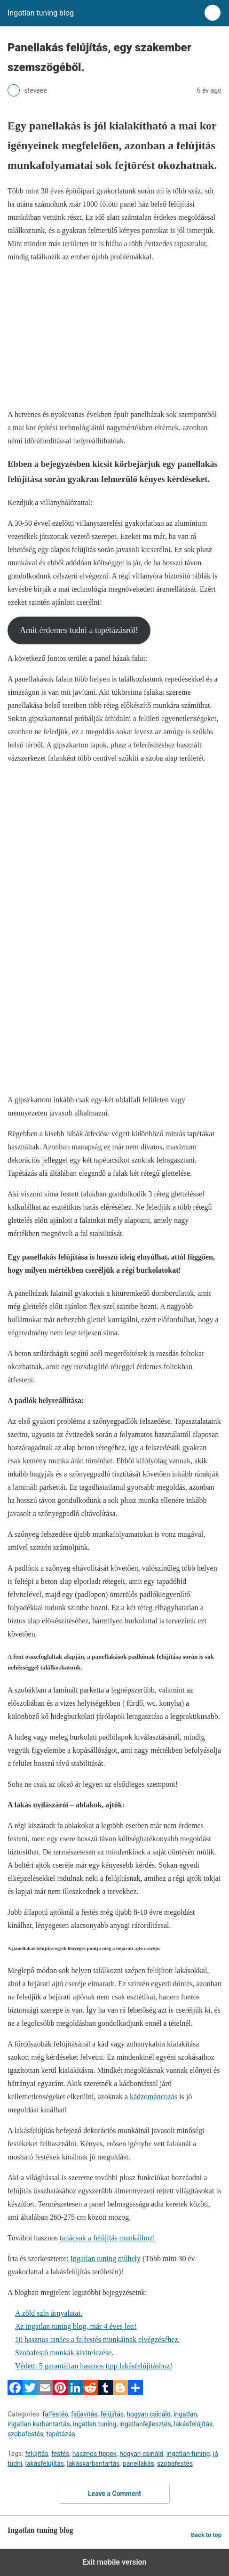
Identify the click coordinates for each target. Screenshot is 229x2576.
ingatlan (185, 2414)
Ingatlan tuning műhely (106, 2259)
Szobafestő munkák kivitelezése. (64, 2353)
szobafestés (25, 2434)
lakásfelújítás (193, 2424)
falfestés (55, 2414)
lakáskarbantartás (93, 2463)
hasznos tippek (94, 2453)
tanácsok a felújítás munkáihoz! (107, 2238)
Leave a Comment (114, 2493)
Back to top (206, 2534)
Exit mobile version (114, 2562)
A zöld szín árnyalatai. (48, 2313)
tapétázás (60, 2434)
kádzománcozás (153, 2097)
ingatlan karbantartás (39, 2424)
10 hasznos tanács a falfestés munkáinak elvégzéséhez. (97, 2339)
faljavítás (84, 2414)
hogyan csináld (148, 2414)
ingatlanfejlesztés (145, 2424)
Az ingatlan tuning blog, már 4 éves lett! (76, 2326)
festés (60, 2453)
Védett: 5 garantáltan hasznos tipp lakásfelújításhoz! (94, 2366)
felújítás (112, 2414)
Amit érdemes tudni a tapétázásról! (79, 630)
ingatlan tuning (94, 2424)
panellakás (138, 2463)
